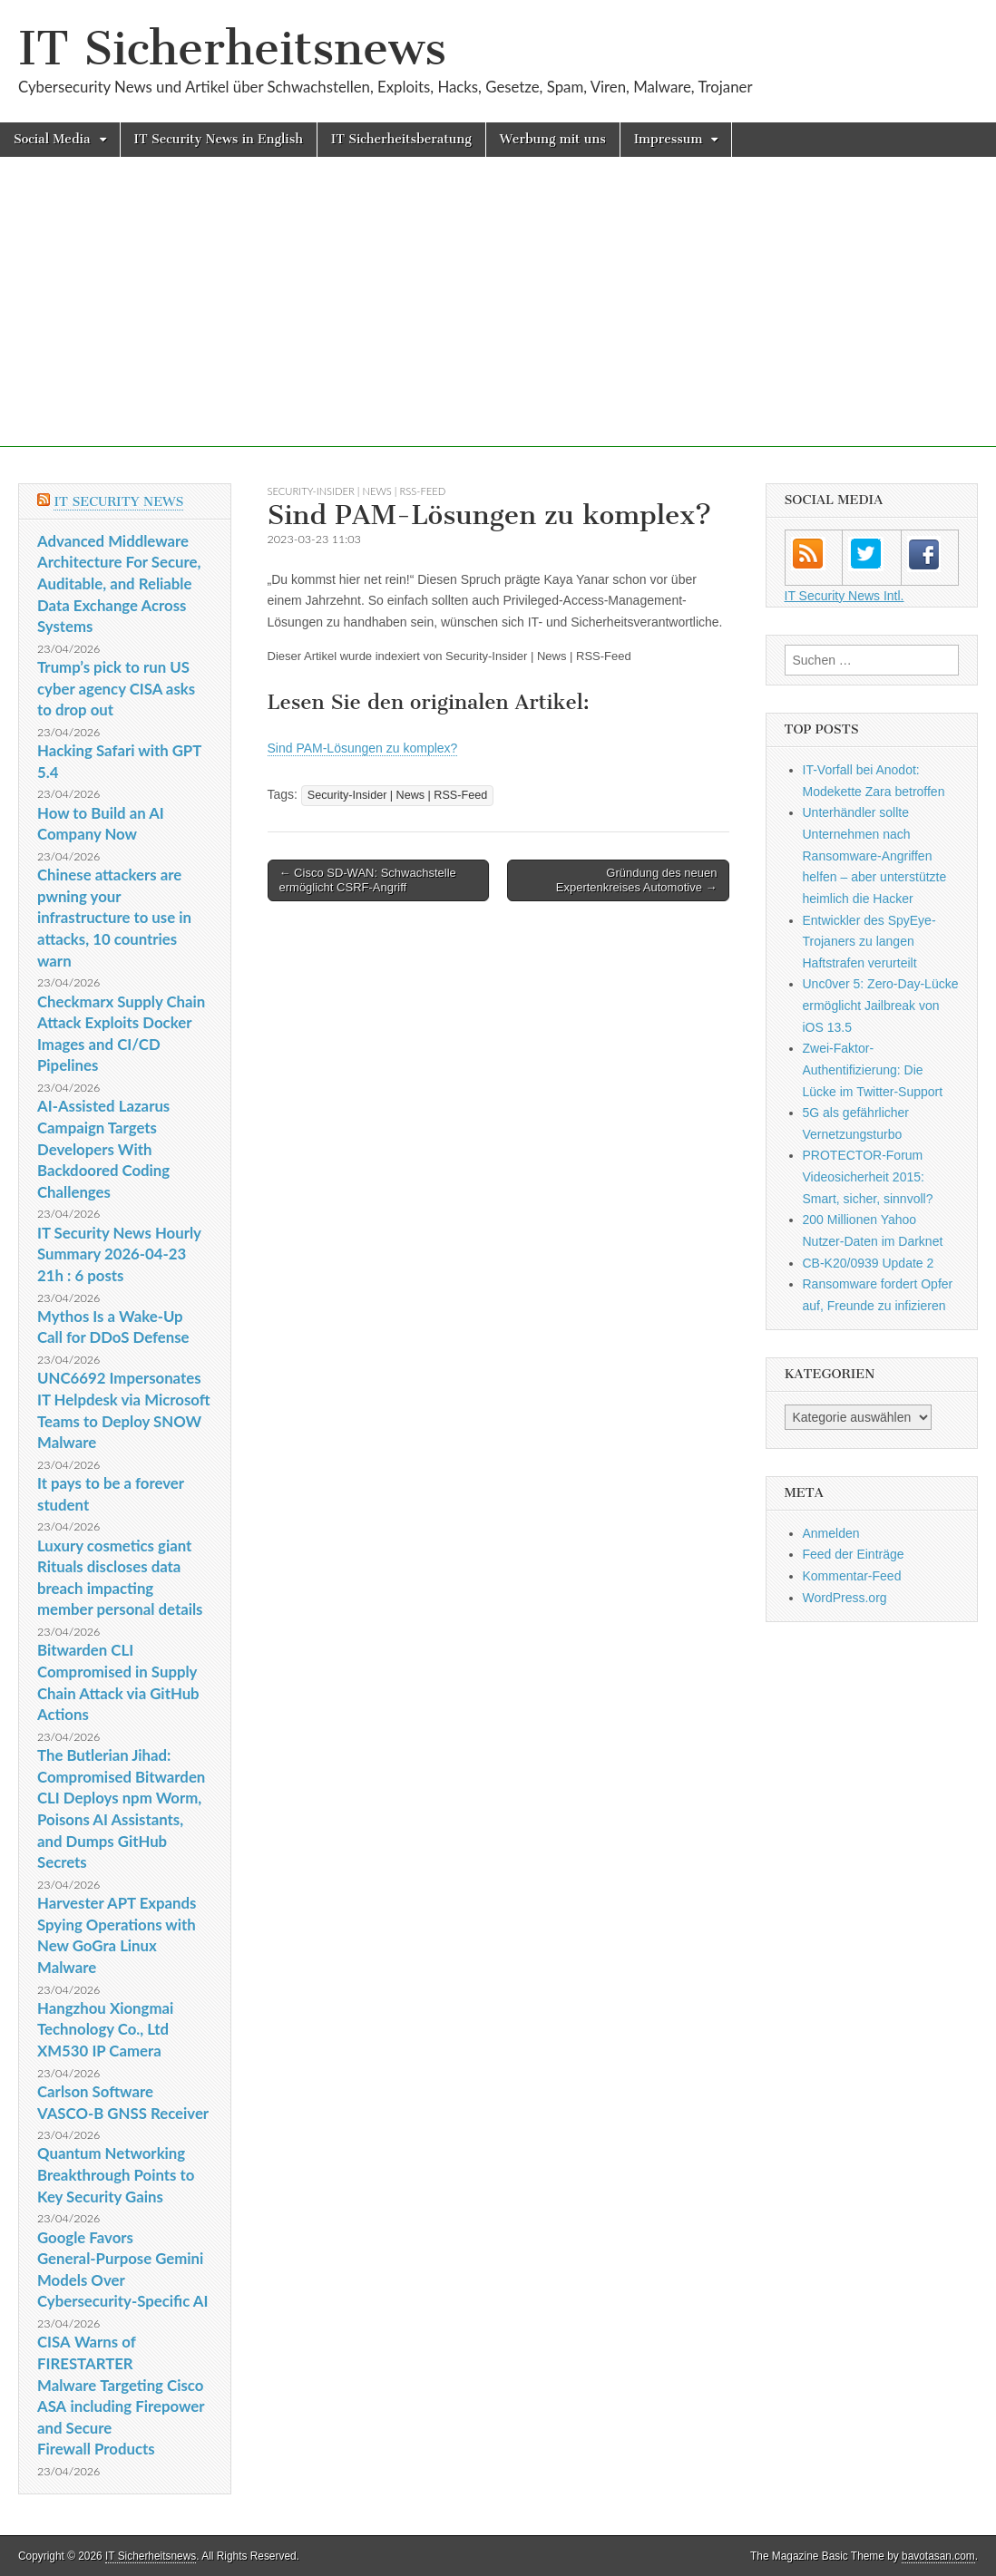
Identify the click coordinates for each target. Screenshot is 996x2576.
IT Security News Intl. (844, 595)
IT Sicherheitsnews (232, 48)
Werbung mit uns (553, 139)
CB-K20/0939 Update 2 (868, 1263)
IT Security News (118, 502)
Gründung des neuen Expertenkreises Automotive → (637, 880)
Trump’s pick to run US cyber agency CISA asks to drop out (116, 688)
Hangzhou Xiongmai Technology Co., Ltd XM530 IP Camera (105, 2029)
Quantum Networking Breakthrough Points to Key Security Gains (115, 2174)
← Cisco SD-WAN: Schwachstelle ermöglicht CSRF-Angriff (367, 880)
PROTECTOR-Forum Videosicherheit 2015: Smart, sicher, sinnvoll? (868, 1176)
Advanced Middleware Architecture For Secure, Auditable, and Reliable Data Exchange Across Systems (118, 584)
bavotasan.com (938, 2556)
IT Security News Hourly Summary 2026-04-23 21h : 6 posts (119, 1254)
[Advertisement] (498, 320)
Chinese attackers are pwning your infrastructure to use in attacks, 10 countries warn (114, 917)
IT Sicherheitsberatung (401, 139)
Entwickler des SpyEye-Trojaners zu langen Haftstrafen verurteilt (869, 941)
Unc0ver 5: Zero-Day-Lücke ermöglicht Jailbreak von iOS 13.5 (881, 1005)
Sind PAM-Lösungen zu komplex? (363, 748)
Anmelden (831, 1533)
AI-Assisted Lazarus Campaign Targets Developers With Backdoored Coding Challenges (103, 1148)
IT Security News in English (218, 139)
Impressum (668, 139)
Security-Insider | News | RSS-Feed (357, 491)
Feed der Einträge (853, 1554)
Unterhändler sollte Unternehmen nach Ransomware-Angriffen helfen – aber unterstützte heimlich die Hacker (875, 855)
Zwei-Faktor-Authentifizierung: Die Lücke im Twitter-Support (873, 1069)
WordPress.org (845, 1597)
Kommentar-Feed (852, 1576)
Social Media (52, 139)
